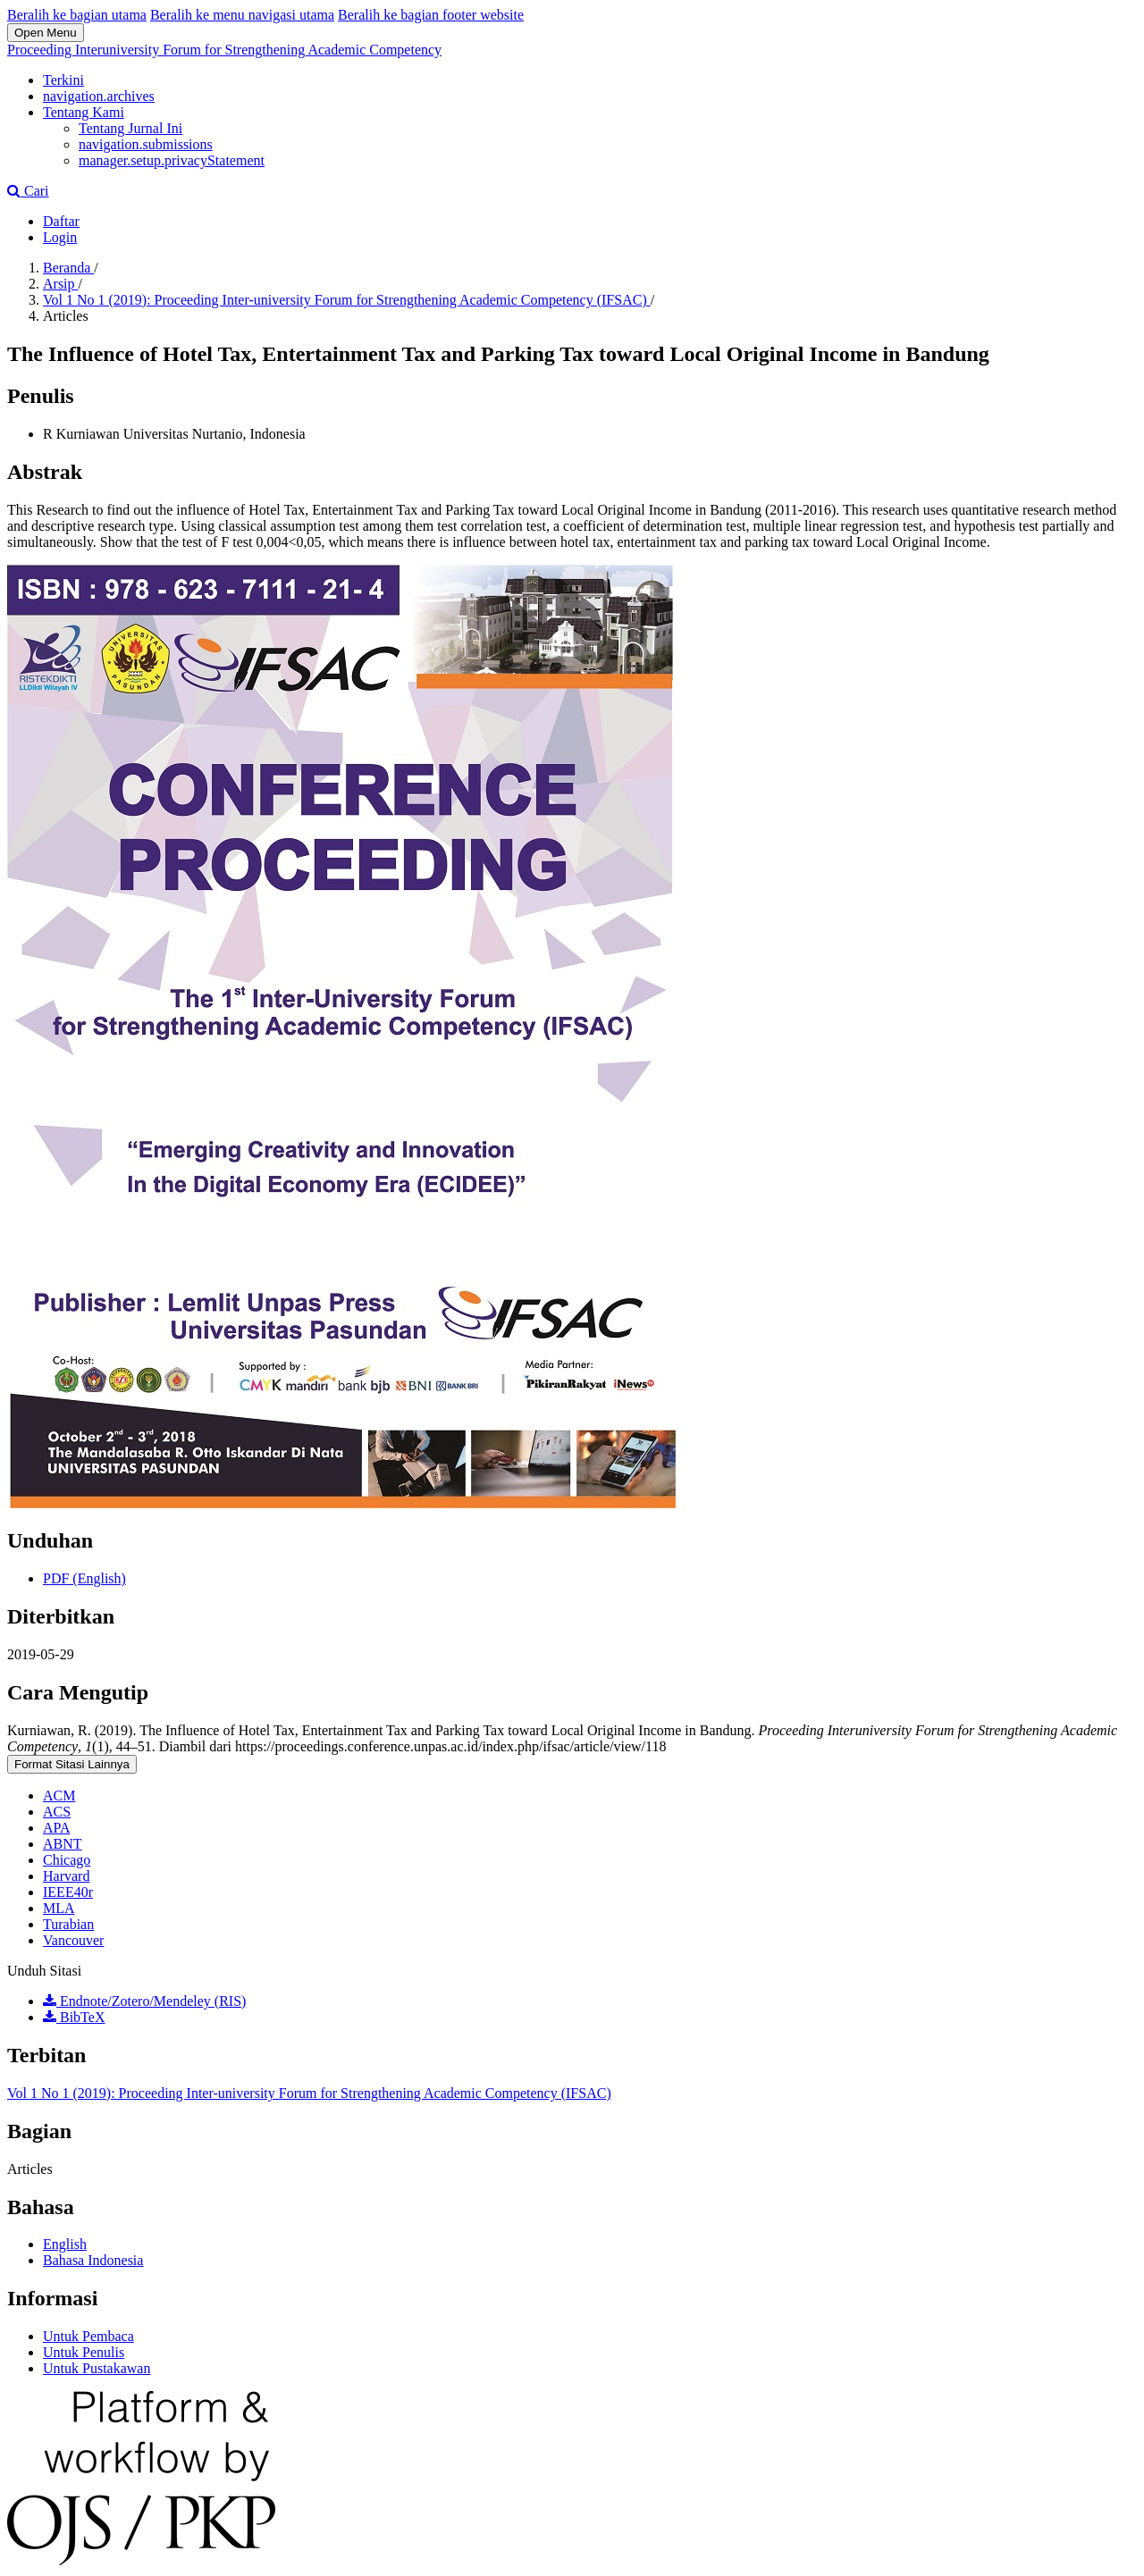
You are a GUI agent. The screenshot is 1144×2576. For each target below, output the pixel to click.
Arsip (61, 283)
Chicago (66, 1859)
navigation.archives (99, 96)
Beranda (68, 267)
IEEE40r (68, 1892)
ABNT (62, 1843)
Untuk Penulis (83, 2352)
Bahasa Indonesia (93, 2260)
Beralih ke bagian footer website (431, 14)
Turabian (68, 1924)
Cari (28, 190)
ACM (59, 1795)
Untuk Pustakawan (96, 2368)
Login (60, 237)
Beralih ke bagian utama (77, 14)
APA (57, 1827)
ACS (57, 1811)
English (65, 2244)
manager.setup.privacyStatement (172, 160)
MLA (59, 1908)
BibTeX (74, 2017)
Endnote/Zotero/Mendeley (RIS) (144, 2001)
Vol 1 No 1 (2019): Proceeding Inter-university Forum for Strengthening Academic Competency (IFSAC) (347, 299)
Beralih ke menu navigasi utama (242, 14)
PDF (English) (84, 1578)
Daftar (61, 221)
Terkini (63, 80)
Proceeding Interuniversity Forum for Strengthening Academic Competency (224, 49)
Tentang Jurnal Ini (130, 128)
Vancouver (73, 1940)
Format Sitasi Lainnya (72, 1764)
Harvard (66, 1876)
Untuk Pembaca (88, 2336)
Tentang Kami (83, 112)
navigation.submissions (146, 144)
